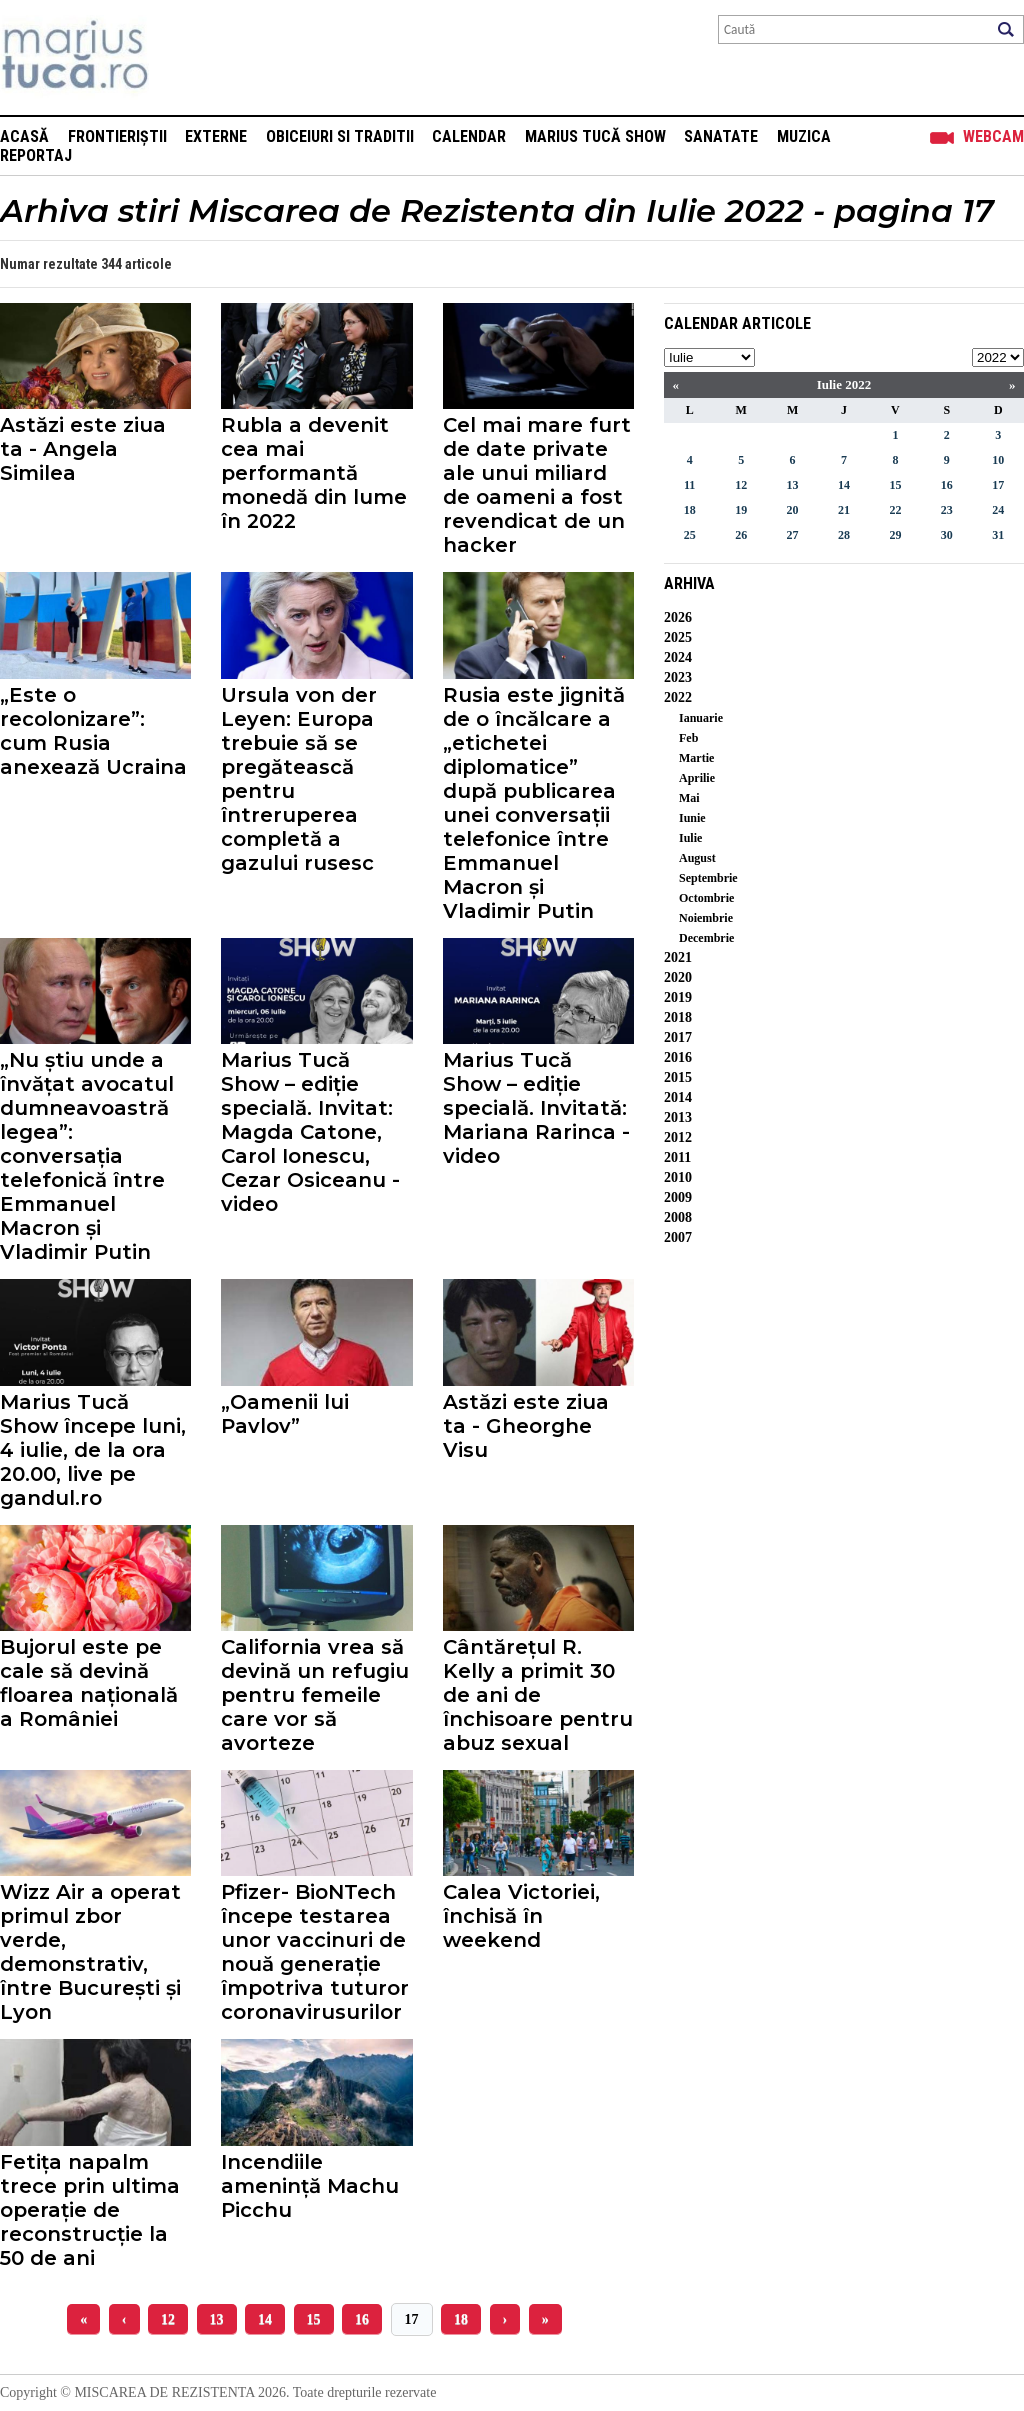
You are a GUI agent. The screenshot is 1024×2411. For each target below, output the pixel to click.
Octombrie (706, 898)
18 (461, 2319)
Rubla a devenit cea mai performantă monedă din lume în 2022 (314, 473)
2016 (678, 1057)
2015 (678, 1077)
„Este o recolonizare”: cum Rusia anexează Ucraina (93, 731)
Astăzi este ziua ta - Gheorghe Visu (526, 1426)
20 (793, 510)
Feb (688, 738)
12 (168, 2319)
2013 (678, 1117)
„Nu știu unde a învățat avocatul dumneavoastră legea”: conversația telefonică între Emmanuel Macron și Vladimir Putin (87, 1156)
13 (217, 2319)
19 (741, 510)
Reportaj (36, 155)
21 (844, 510)
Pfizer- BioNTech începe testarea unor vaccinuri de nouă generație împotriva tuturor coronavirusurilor (315, 1952)
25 (690, 535)
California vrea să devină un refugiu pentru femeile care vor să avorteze (315, 1695)
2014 (678, 1097)
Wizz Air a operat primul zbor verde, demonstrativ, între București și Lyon (90, 1952)
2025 (678, 637)
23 (947, 510)
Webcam (993, 136)
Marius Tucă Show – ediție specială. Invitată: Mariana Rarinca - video (536, 1108)
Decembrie (706, 938)
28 (844, 535)
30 (947, 535)
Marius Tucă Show (595, 136)
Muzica (804, 136)
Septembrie (708, 878)
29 (895, 535)
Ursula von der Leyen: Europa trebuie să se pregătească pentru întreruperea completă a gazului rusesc (299, 779)
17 (412, 2319)
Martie (696, 758)
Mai (689, 798)
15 (314, 2319)
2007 (678, 1237)
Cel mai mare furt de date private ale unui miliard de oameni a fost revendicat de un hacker (537, 485)
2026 (678, 617)
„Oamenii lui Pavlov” (285, 1414)
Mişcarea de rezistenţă (182, 57)
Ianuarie (701, 718)
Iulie (690, 838)
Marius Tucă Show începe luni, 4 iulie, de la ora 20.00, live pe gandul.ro (93, 1450)
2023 (678, 677)
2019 (678, 997)
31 (998, 535)
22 (895, 510)
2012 (678, 1137)
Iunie (692, 818)
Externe (216, 136)
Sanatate (721, 136)
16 (362, 2319)
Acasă (24, 136)
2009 (678, 1197)
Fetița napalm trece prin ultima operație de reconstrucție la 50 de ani (90, 2210)
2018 (678, 1017)
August (697, 858)
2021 (678, 957)
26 (741, 535)
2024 (678, 657)
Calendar (469, 136)
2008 (678, 1217)
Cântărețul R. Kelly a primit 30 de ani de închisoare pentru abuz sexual (538, 1695)
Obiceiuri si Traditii (340, 136)
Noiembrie (706, 918)
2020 (678, 977)
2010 (678, 1177)
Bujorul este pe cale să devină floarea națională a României (89, 1683)
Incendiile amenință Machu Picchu (310, 2186)
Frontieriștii (117, 136)
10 (998, 460)
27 (793, 535)
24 (998, 510)
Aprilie (697, 778)
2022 (678, 697)
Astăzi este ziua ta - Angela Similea (83, 449)
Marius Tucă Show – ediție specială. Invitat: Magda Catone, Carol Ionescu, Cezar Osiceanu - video (310, 1132)
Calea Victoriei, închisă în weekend (521, 1916)
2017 (678, 1037)
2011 (677, 1157)
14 (265, 2319)
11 (689, 485)
